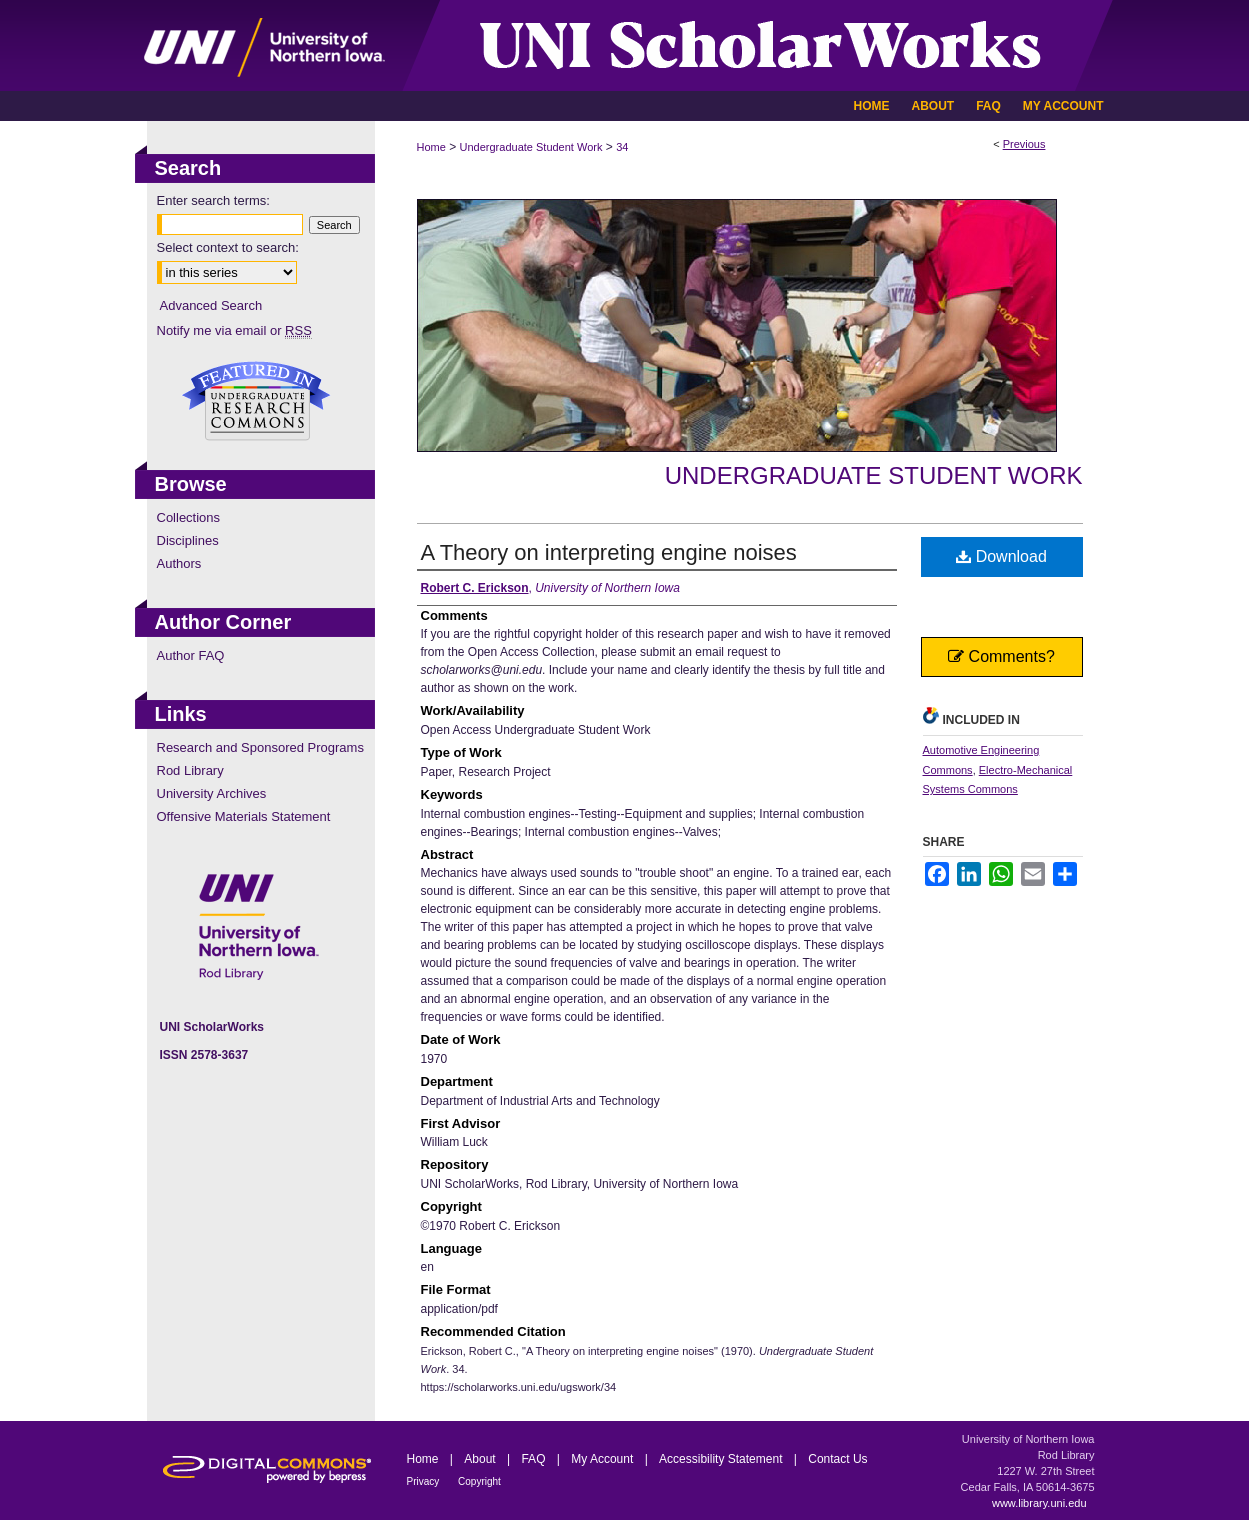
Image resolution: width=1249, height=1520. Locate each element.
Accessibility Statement (722, 1459)
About (481, 1459)
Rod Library (190, 770)
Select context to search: (228, 247)
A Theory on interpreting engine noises (609, 552)
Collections (189, 517)
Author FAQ (191, 655)
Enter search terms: (213, 200)
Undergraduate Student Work (531, 147)
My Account (603, 1459)
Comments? (1001, 656)
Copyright (479, 1481)
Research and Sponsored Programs (260, 747)
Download (1001, 556)
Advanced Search (211, 305)
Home (431, 147)
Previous (1024, 144)
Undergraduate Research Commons (257, 401)
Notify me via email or (234, 330)
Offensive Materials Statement (244, 816)
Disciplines (188, 540)
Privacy (425, 1481)
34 (622, 147)
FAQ (534, 1459)
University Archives (212, 793)
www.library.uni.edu (1039, 1503)
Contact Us (837, 1459)
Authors (179, 563)
